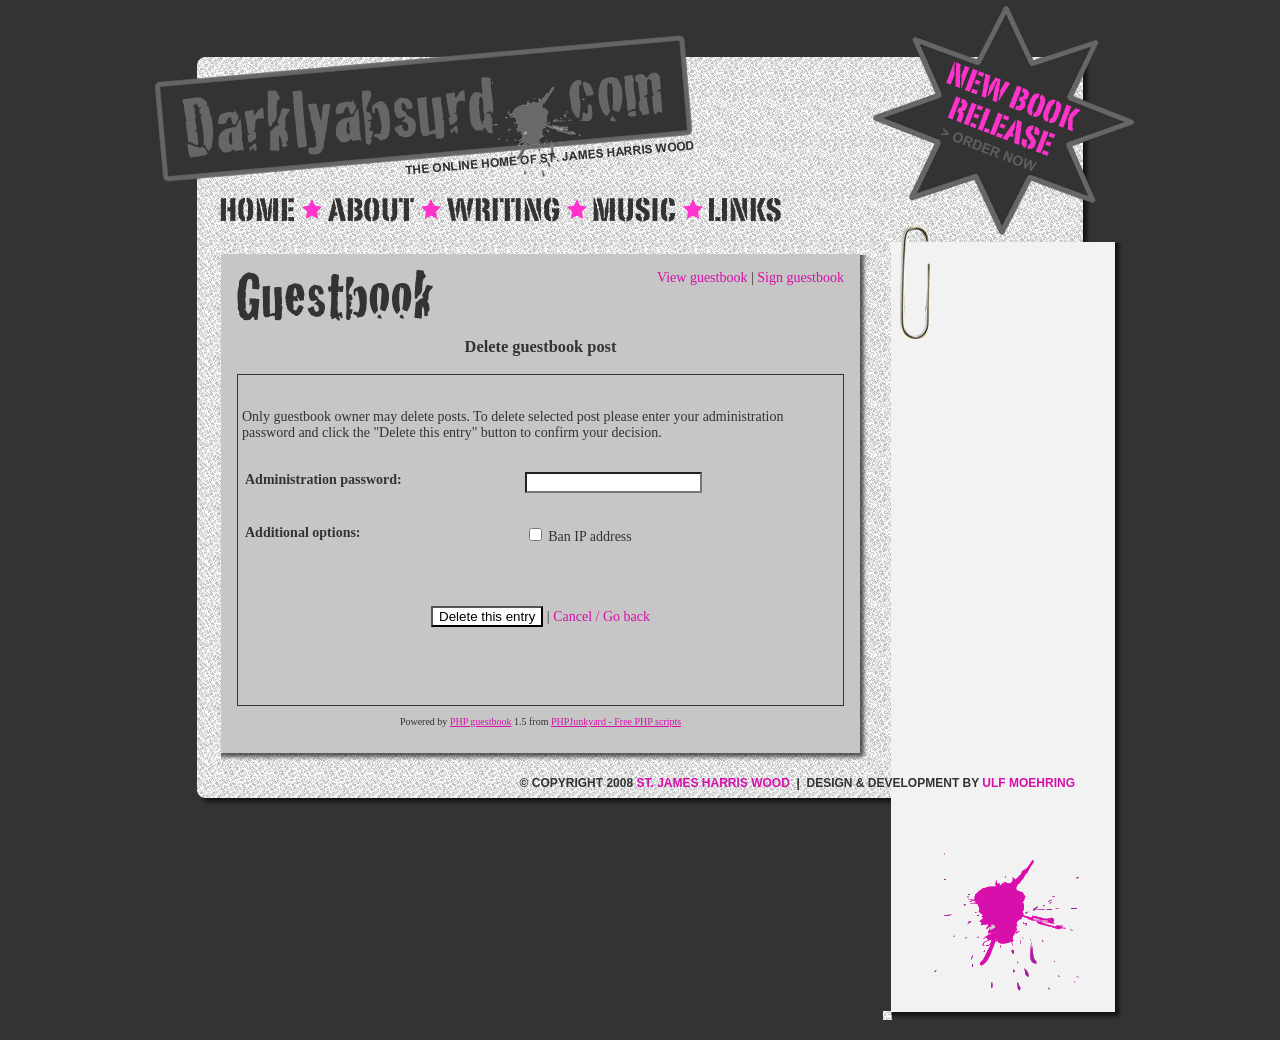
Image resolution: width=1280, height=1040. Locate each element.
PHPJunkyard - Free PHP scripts (616, 721)
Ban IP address (580, 536)
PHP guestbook (481, 721)
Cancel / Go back (601, 616)
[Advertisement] (1024, 553)
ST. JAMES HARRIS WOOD (712, 783)
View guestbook (702, 277)
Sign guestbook (800, 277)
